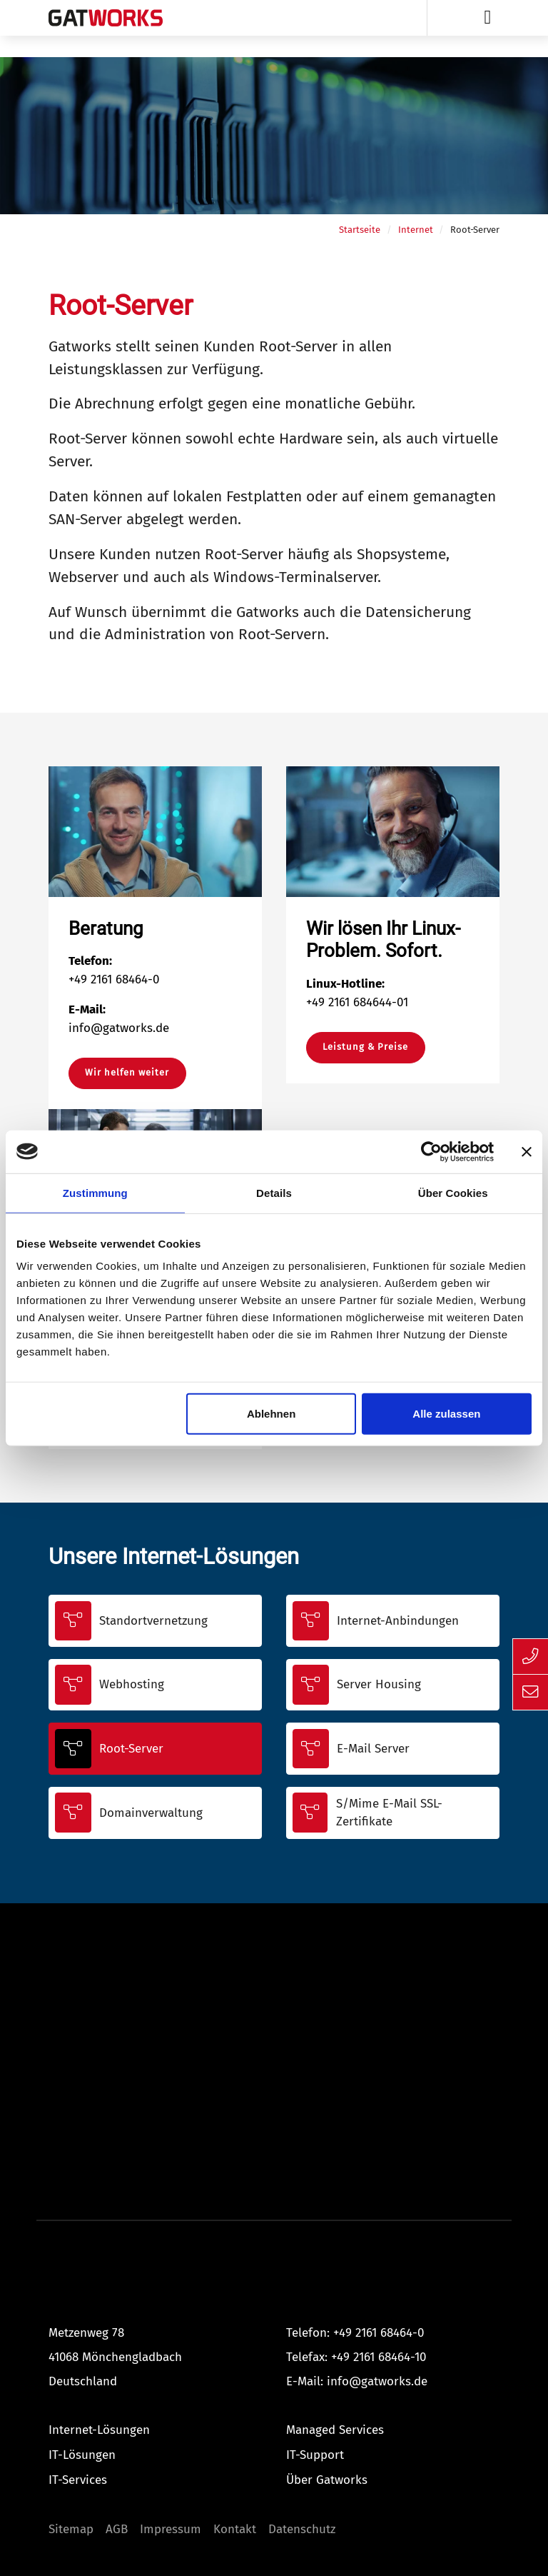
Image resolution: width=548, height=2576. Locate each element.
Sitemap (71, 2529)
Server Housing (379, 1684)
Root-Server (131, 1748)
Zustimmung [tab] (95, 1192)
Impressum (170, 2529)
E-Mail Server (373, 1748)
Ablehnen (271, 1414)
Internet (415, 230)
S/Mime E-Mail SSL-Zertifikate (389, 1813)
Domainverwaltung (151, 1812)
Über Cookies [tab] (453, 1192)
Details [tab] (274, 1192)
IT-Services (78, 2479)
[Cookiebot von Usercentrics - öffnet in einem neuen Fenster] (431, 1151)
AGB (117, 2529)
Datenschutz (301, 2529)
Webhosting (131, 1684)
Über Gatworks (326, 2479)
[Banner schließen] (527, 1151)
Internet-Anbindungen (398, 1620)
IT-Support (315, 2454)
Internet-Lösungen (99, 2429)
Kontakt (234, 2529)
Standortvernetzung (153, 1620)
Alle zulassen (446, 1414)
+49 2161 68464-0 (378, 2332)
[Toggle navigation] (487, 18)
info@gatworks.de (377, 2381)
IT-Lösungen (82, 2454)
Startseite (359, 230)
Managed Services (335, 2429)
